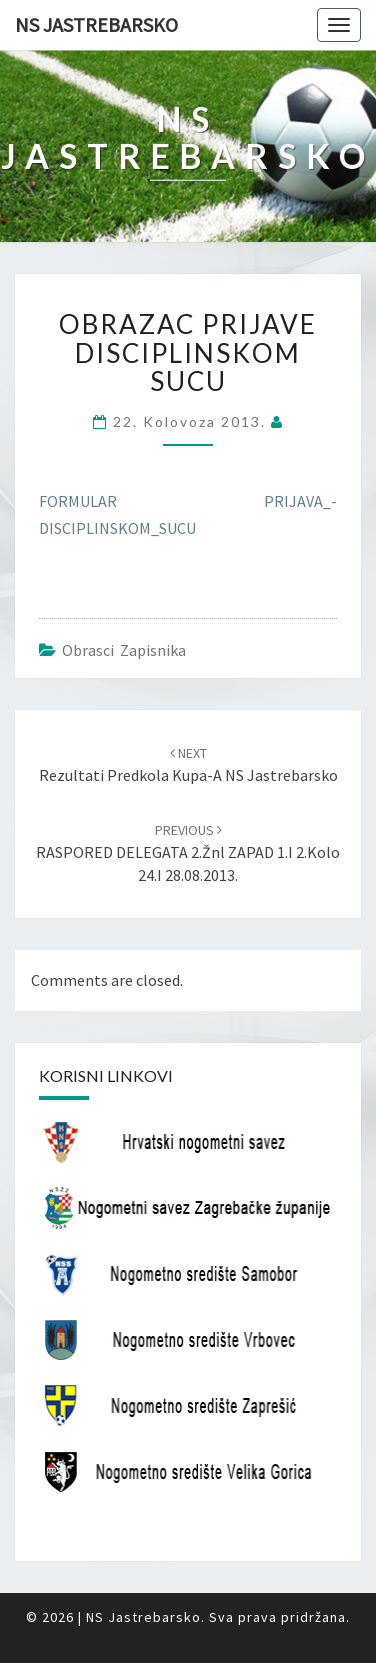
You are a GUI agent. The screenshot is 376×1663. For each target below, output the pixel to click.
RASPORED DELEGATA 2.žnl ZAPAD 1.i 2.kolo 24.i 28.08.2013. (188, 853)
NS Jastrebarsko (96, 24)
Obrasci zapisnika (124, 650)
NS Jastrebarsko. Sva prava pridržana (216, 1617)
